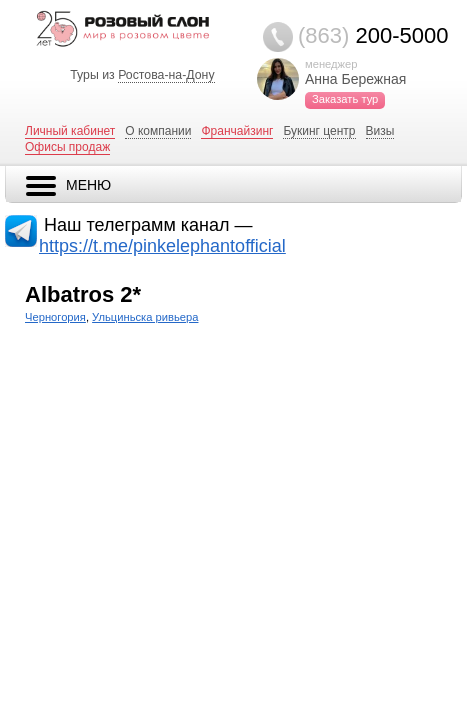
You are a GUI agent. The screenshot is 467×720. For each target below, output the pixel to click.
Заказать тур (345, 99)
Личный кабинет (70, 131)
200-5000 (373, 35)
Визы (380, 131)
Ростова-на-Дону (166, 75)
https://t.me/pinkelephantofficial (162, 246)
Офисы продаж (67, 147)
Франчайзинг (237, 131)
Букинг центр (319, 131)
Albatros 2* (83, 294)
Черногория (55, 317)
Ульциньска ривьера (145, 317)
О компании (158, 131)
